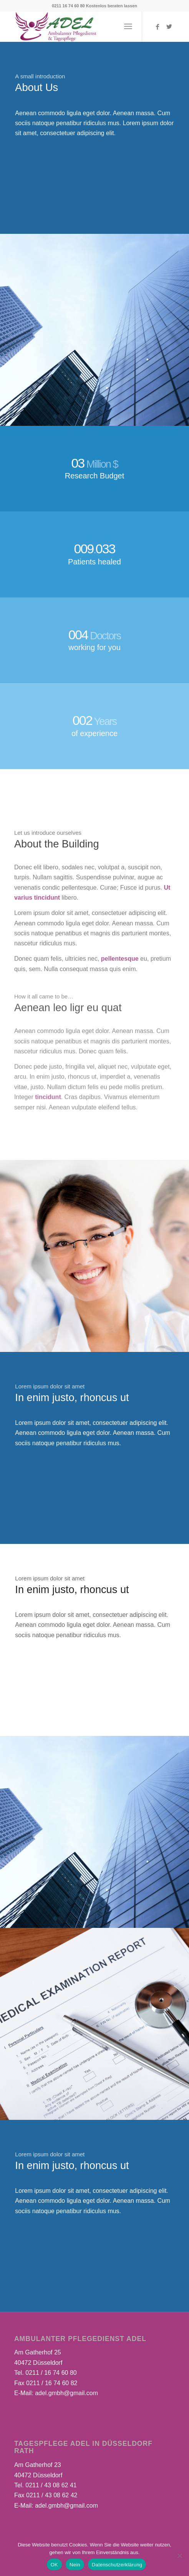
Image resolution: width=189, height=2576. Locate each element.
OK (54, 2565)
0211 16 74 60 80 (68, 5)
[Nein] (179, 2555)
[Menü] (128, 26)
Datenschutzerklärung (117, 2565)
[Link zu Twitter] (169, 27)
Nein (75, 2565)
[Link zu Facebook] (157, 27)
